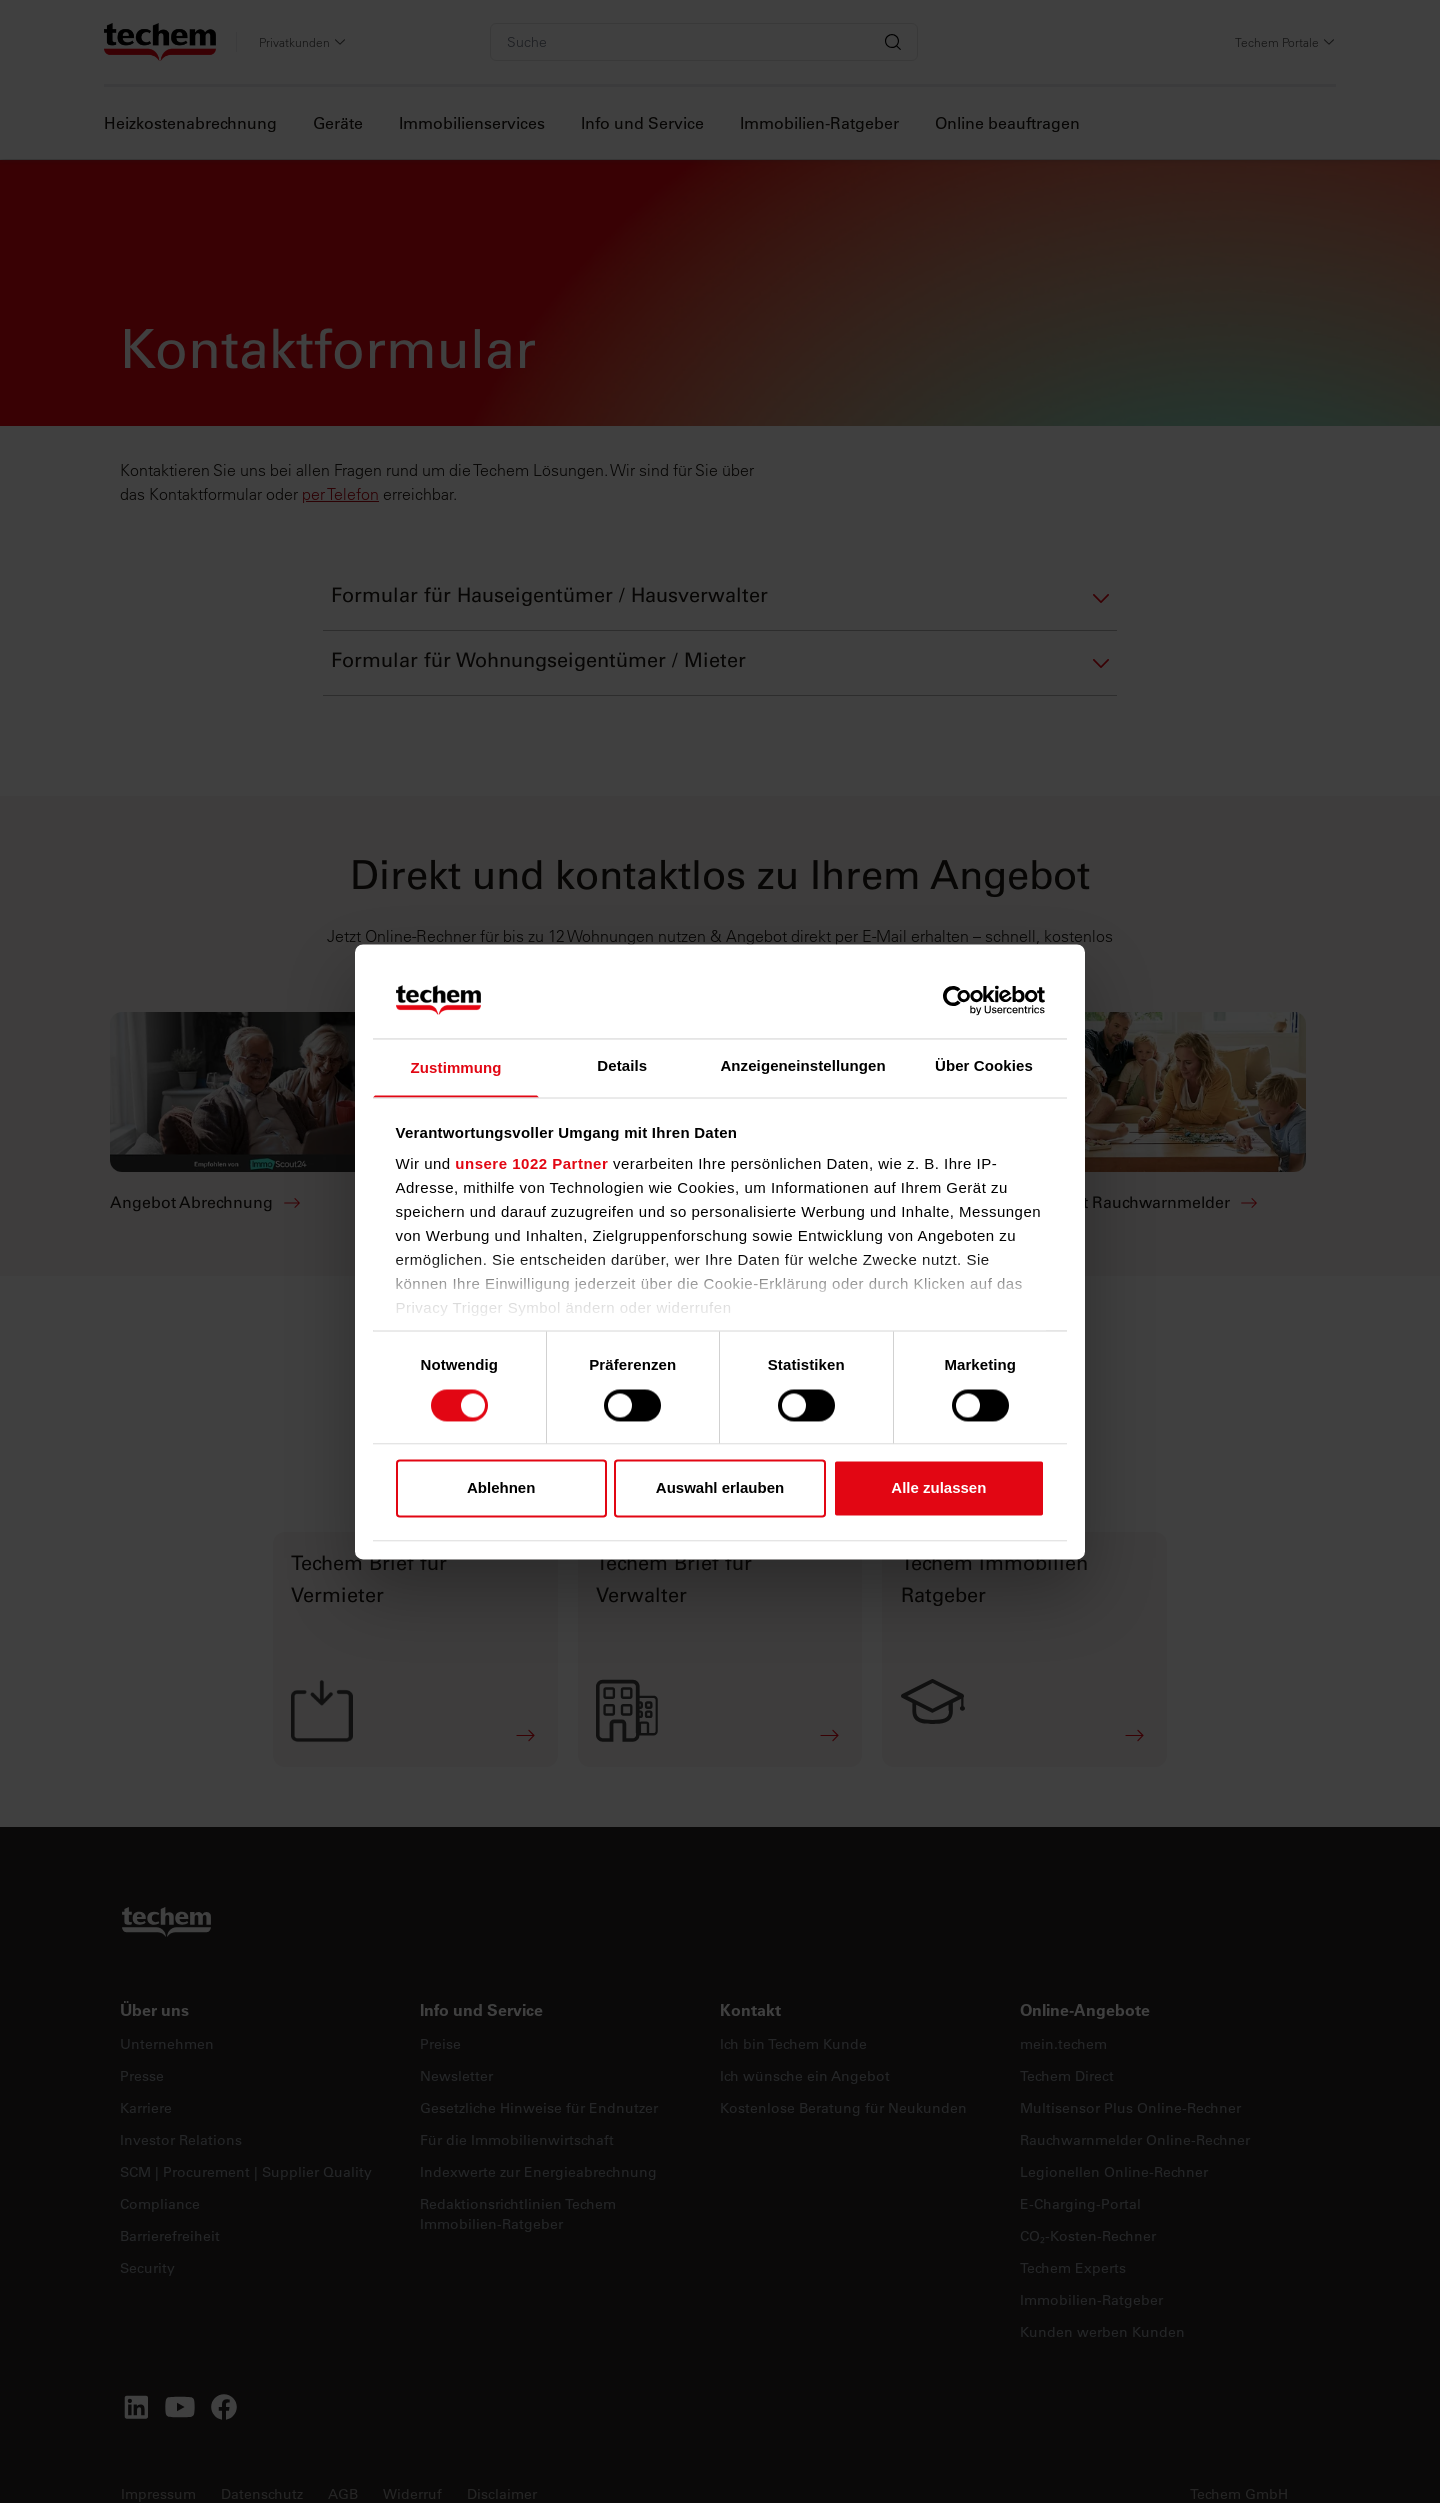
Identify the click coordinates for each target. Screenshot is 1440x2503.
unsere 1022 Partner (531, 1165)
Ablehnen (501, 1489)
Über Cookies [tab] (984, 1065)
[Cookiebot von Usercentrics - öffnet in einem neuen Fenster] (957, 999)
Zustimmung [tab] (456, 1068)
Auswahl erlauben (720, 1489)
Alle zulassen (938, 1489)
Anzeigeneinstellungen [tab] (802, 1065)
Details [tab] (622, 1065)
